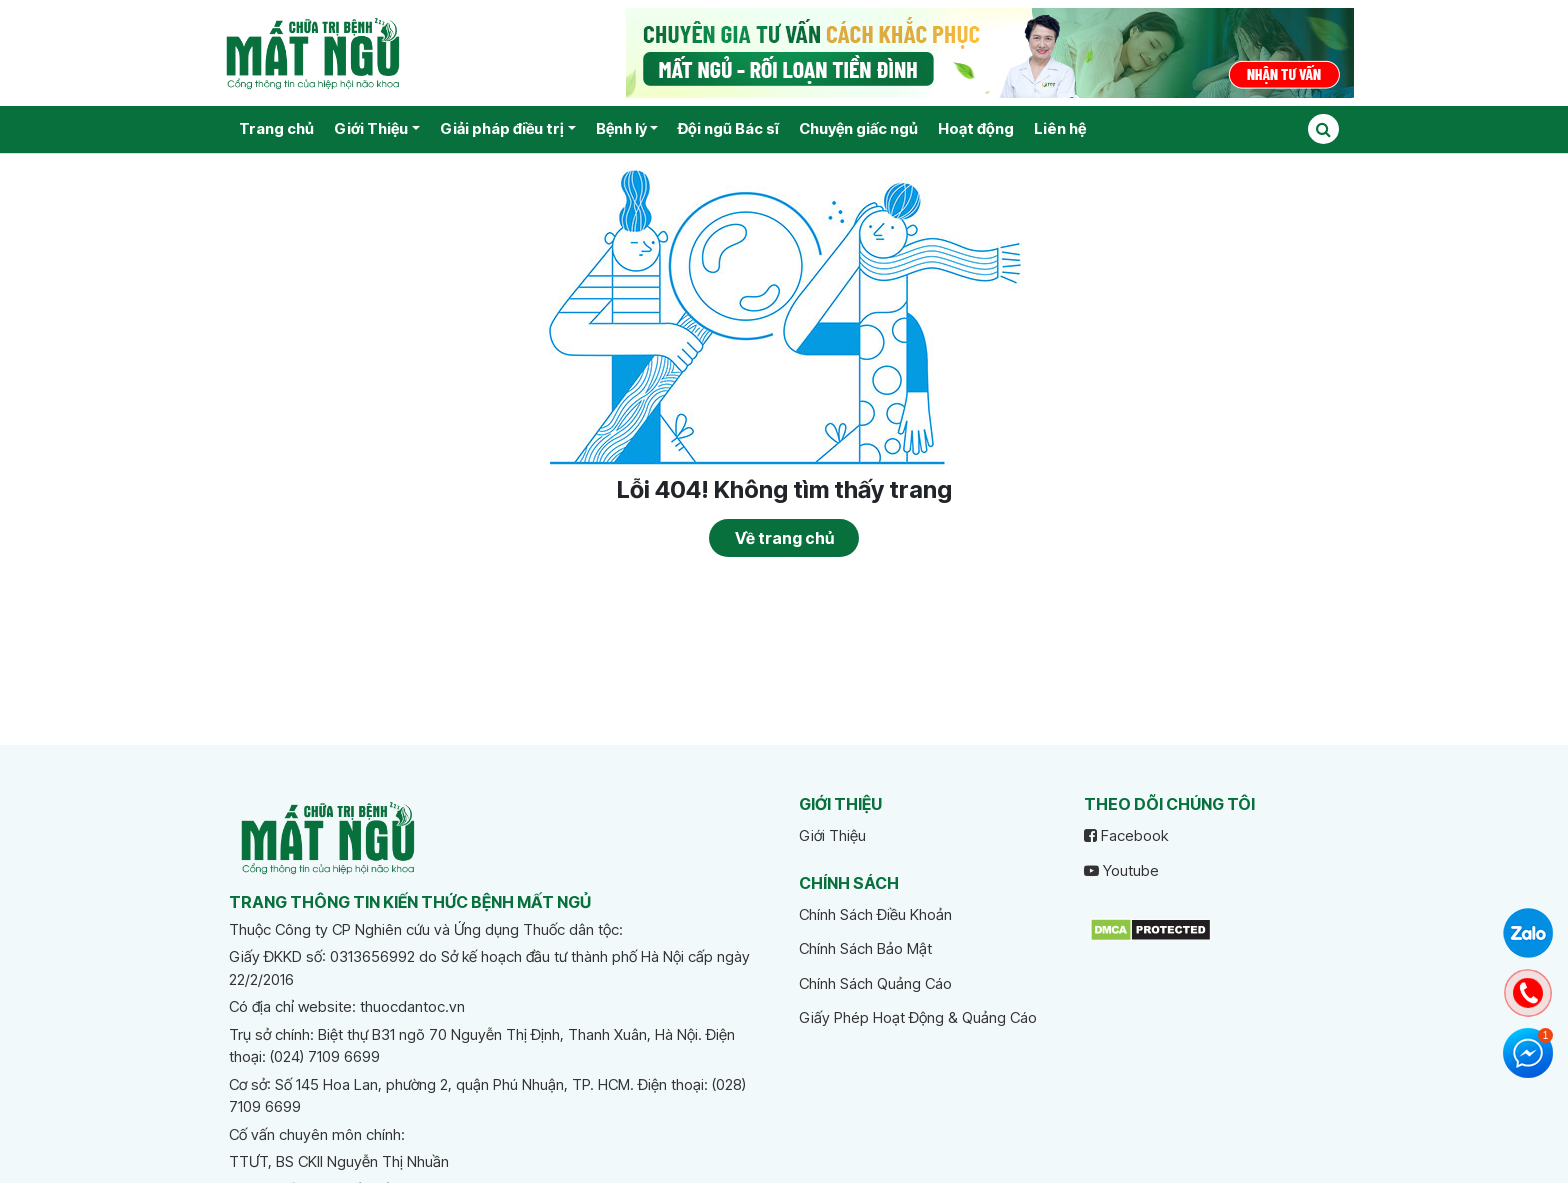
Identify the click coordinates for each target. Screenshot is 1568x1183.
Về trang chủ (784, 538)
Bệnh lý (621, 128)
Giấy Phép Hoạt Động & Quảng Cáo (918, 1017)
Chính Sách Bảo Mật (865, 948)
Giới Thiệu (371, 128)
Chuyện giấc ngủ (858, 128)
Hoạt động (976, 128)
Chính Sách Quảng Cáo (875, 983)
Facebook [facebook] (1126, 835)
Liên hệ (1060, 128)
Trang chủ (276, 128)
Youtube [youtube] (1121, 870)
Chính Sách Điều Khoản (875, 914)
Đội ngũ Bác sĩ (728, 128)
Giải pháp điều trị (502, 128)
